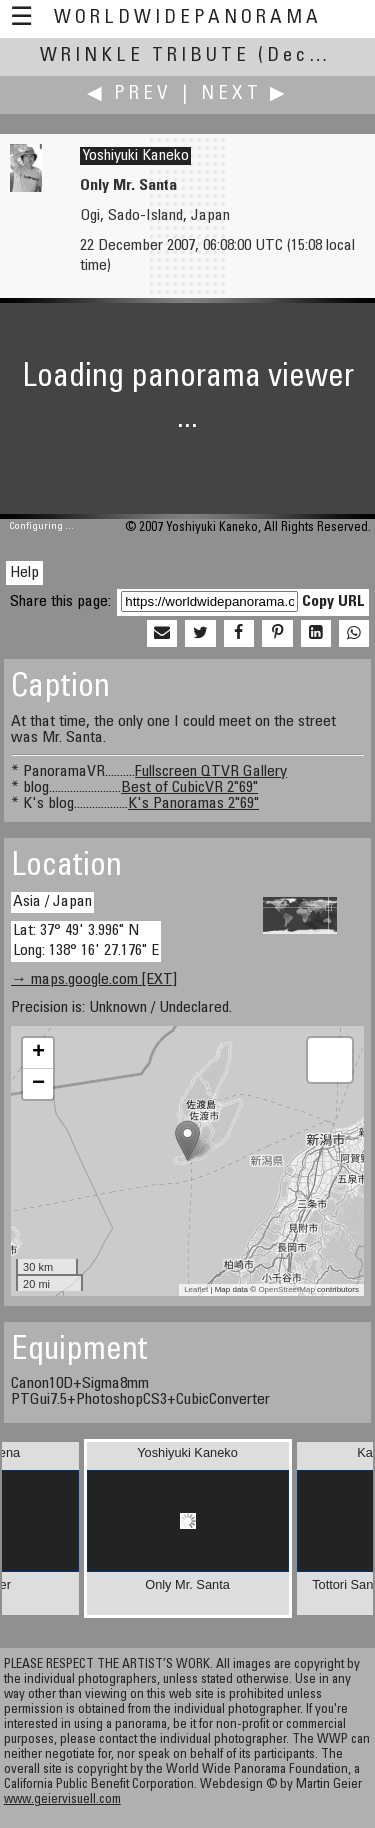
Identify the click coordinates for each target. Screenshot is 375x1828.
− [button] (38, 1084)
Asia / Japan (52, 902)
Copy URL (333, 602)
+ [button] (38, 1053)
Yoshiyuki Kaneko (135, 156)
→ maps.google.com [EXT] (94, 980)
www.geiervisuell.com (62, 1800)
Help (24, 573)
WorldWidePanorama (188, 18)
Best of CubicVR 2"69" (189, 788)
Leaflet (196, 1289)
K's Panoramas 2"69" (193, 804)
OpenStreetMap (286, 1289)
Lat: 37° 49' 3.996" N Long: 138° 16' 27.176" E (86, 940)
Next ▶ (245, 94)
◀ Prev (129, 94)
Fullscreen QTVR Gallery (211, 772)
